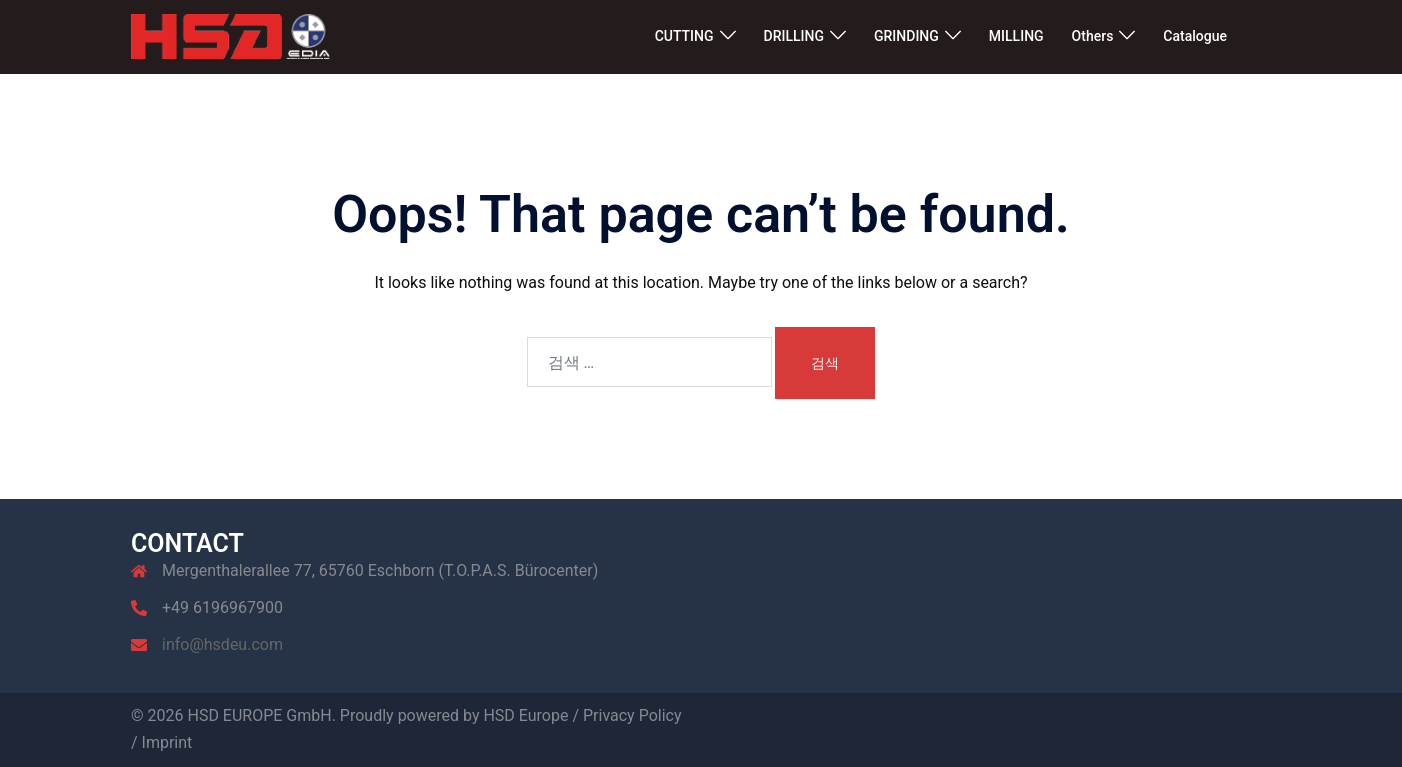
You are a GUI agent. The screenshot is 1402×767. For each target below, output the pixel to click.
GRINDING (906, 36)
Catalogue (1195, 36)
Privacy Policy (632, 715)
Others (1093, 36)
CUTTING (684, 36)
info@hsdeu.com (222, 644)
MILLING (1016, 36)
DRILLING (794, 36)
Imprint (167, 742)
